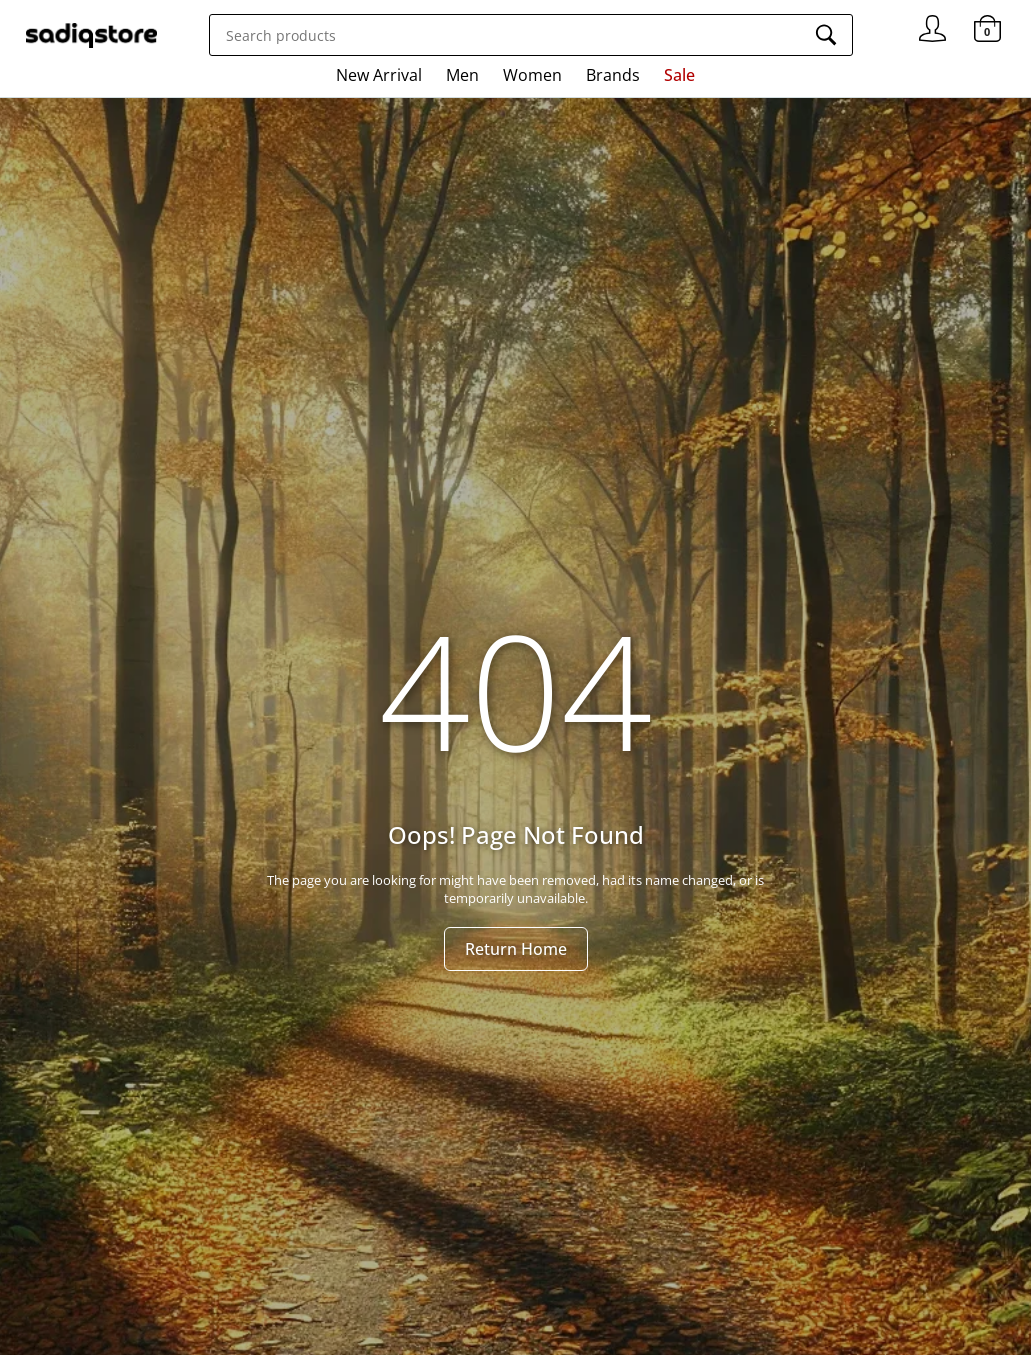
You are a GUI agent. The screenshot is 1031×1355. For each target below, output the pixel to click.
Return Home (516, 949)
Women (532, 75)
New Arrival (379, 75)
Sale (679, 75)
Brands (613, 75)
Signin (932, 20)
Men (462, 75)
